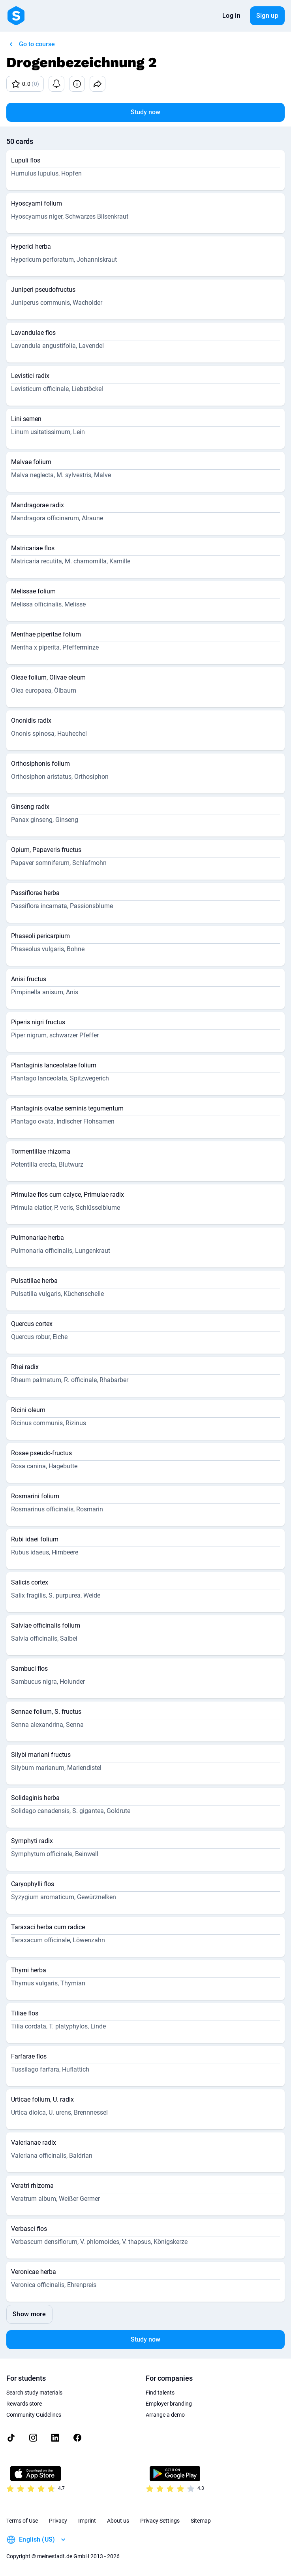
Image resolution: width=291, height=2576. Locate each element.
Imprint (87, 2520)
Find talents (160, 2392)
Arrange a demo (165, 2415)
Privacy (58, 2520)
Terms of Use (22, 2520)
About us (118, 2520)
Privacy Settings (160, 2520)
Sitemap (201, 2520)
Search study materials (34, 2392)
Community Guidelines (33, 2415)
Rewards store (24, 2403)
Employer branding (169, 2403)
